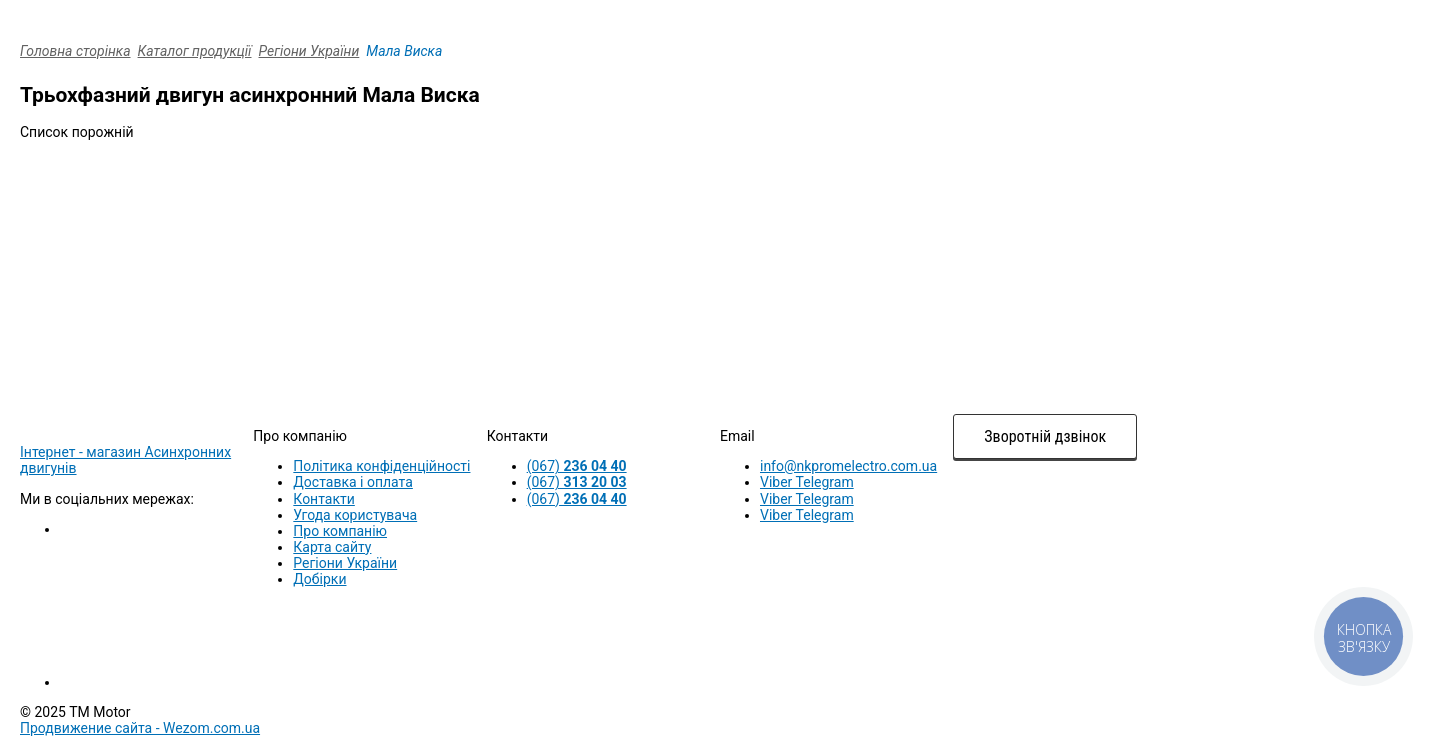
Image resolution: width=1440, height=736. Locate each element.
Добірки (319, 579)
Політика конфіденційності (381, 466)
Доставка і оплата (353, 482)
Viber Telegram (807, 482)
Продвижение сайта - (140, 728)
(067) (577, 466)
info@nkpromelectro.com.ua (848, 466)
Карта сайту (332, 547)
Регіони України (309, 51)
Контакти (324, 499)
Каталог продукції (195, 51)
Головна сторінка (75, 51)
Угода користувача (355, 515)
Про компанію (340, 531)
